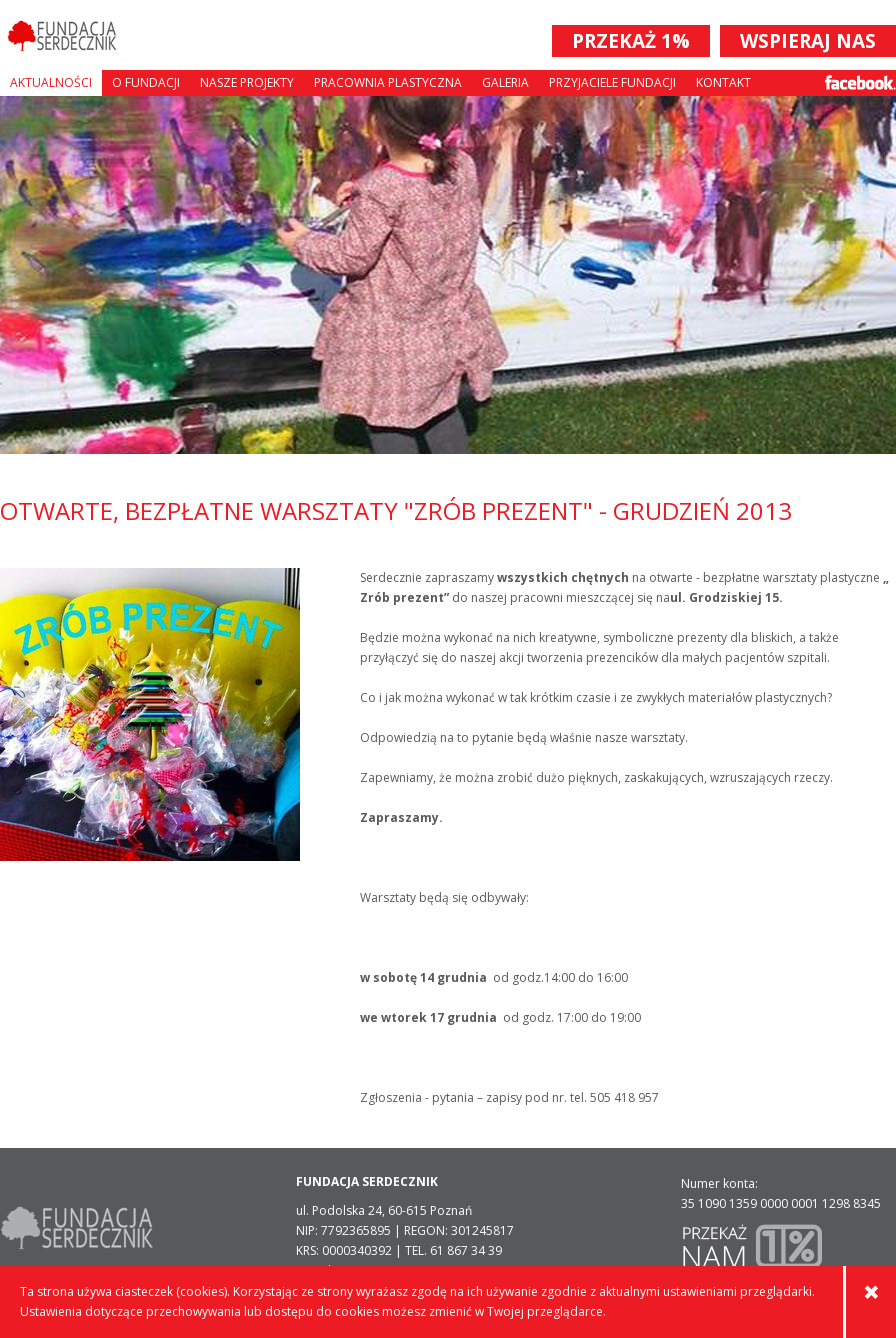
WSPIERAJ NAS (808, 41)
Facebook (860, 82)
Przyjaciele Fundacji (612, 82)
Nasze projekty (247, 82)
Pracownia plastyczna (388, 82)
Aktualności (51, 82)
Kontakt (723, 82)
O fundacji (146, 82)
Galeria (505, 82)
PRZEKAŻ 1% (631, 41)
